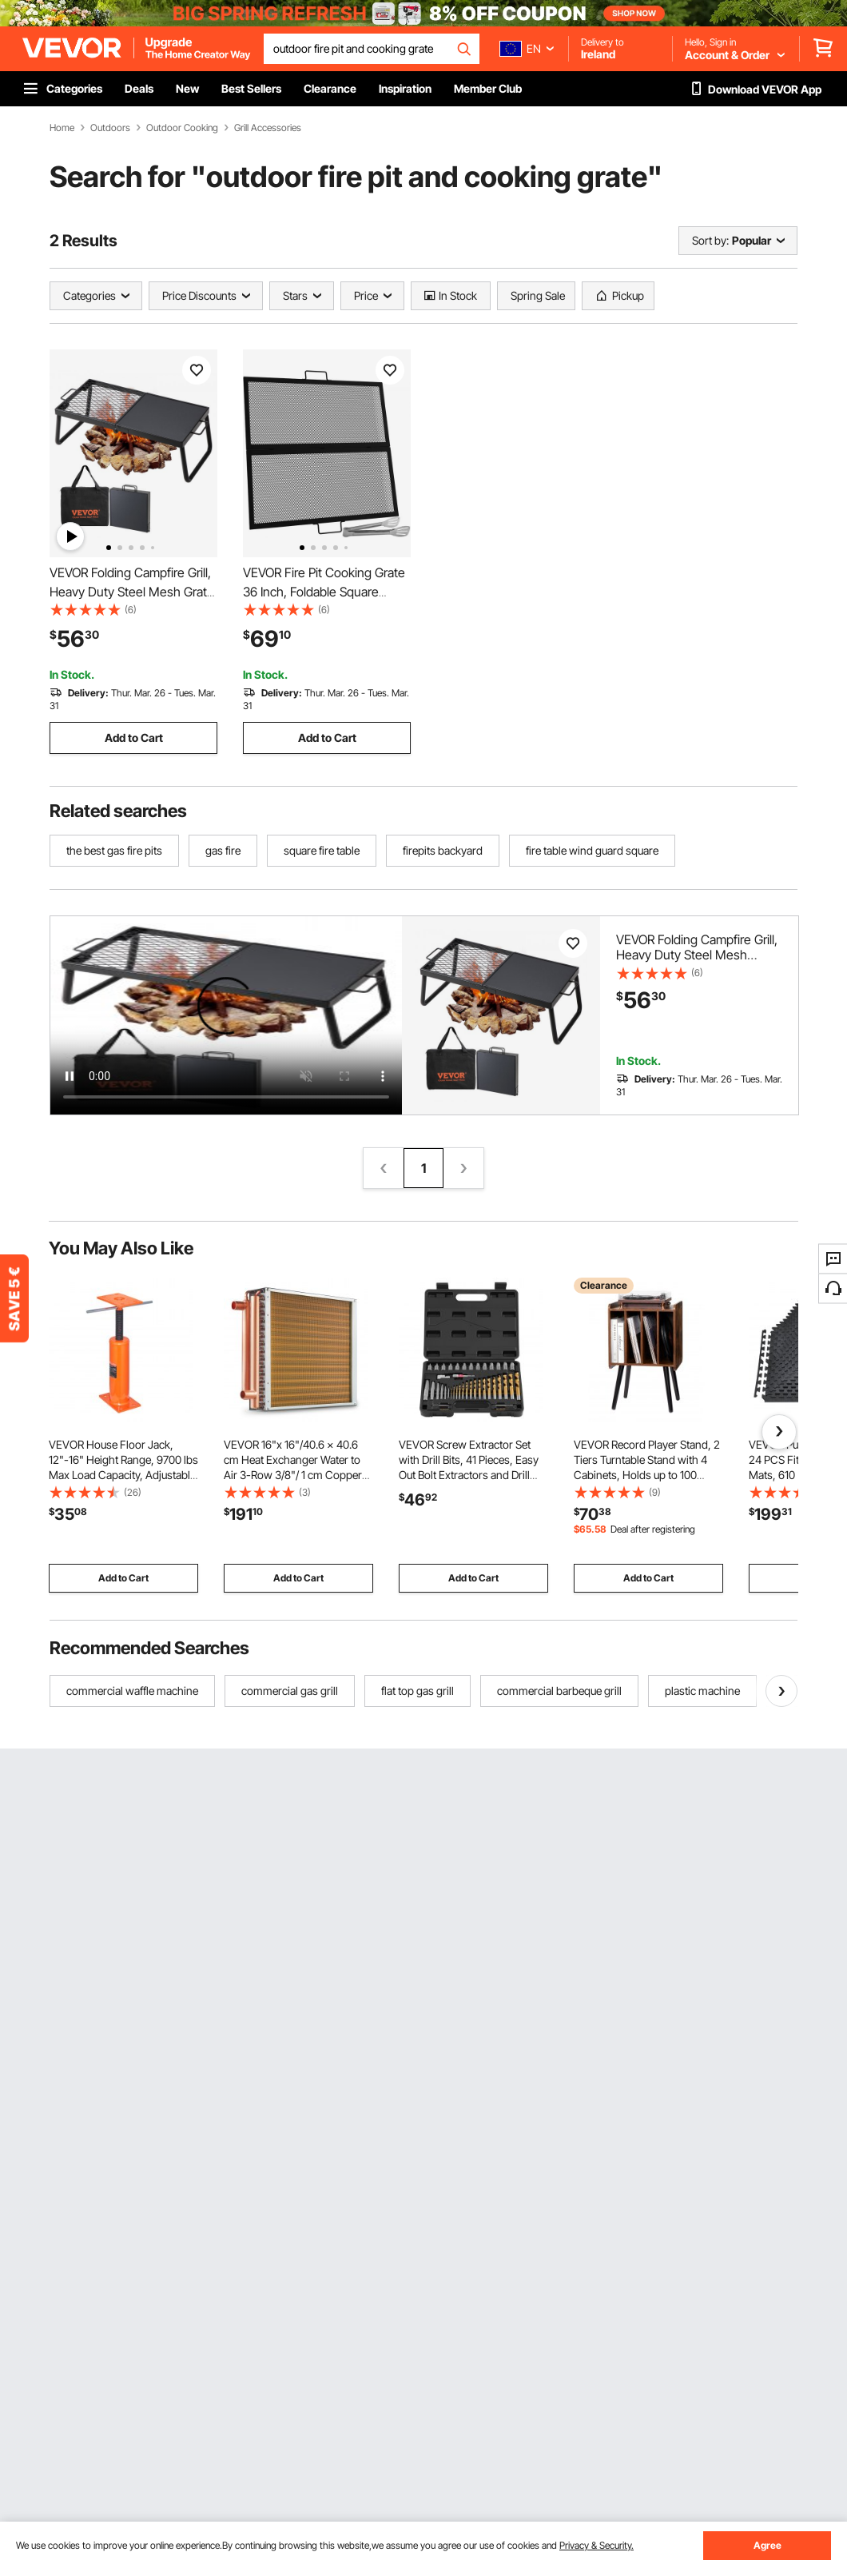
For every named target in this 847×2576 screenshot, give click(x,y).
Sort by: (710, 240)
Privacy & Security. (596, 2545)
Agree (767, 2545)
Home (62, 128)
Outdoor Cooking (182, 128)
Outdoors (110, 128)
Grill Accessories (267, 128)
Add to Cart (134, 737)
